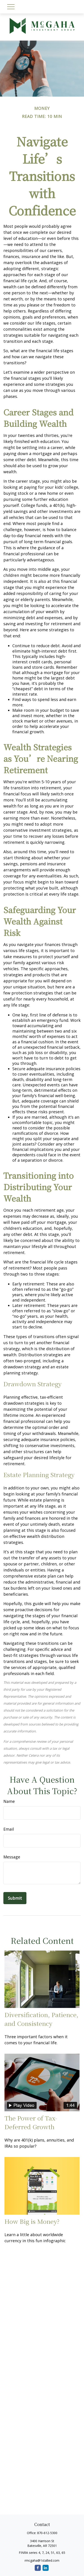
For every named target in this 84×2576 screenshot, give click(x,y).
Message (11, 1857)
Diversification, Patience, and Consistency (41, 2019)
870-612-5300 (47, 2533)
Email (8, 1829)
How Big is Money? (32, 2221)
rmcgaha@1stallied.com (42, 2560)
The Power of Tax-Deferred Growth (30, 2122)
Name (9, 1801)
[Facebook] (38, 2568)
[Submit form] (14, 1898)
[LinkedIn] (46, 2568)
